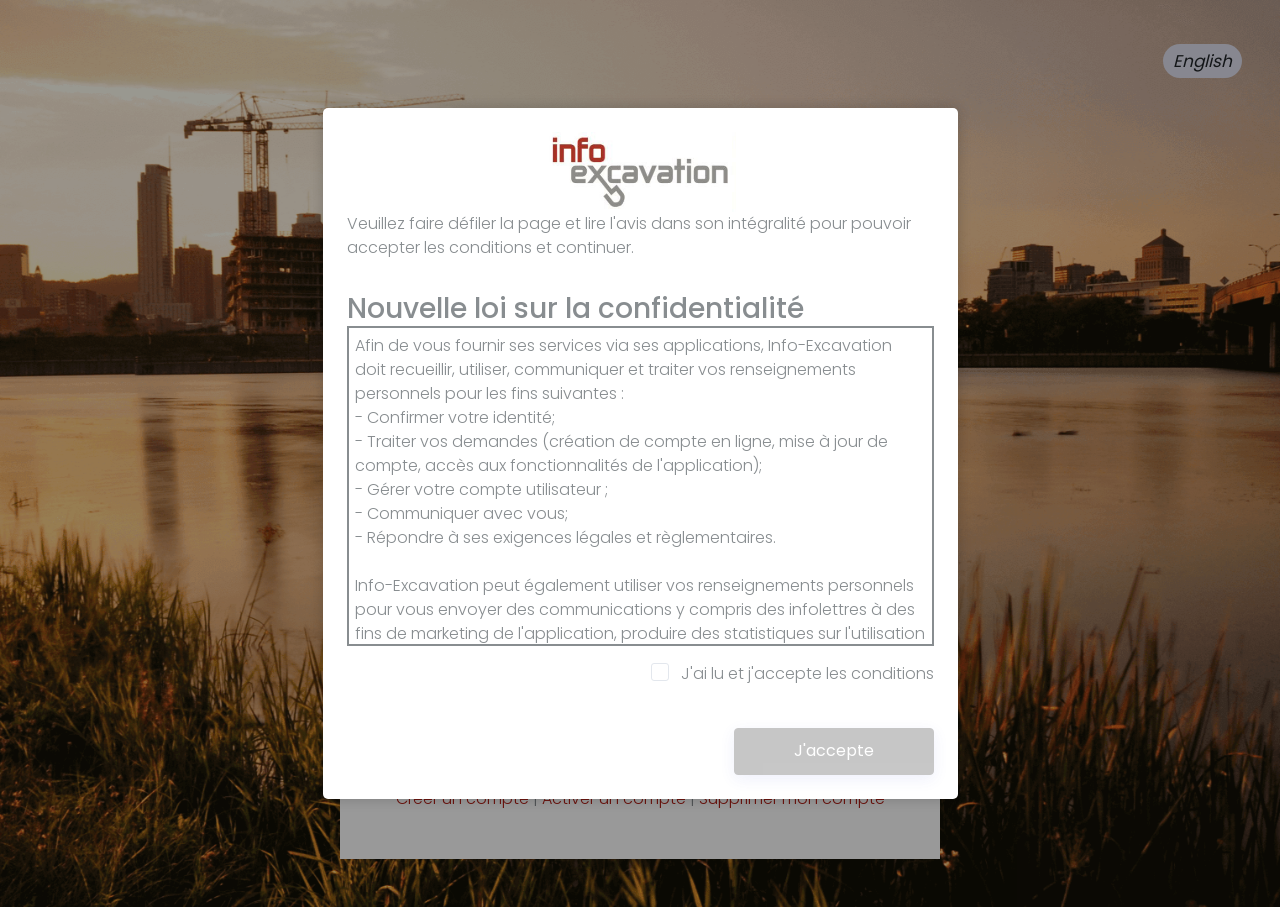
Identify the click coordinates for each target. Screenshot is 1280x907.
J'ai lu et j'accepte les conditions (792, 673)
